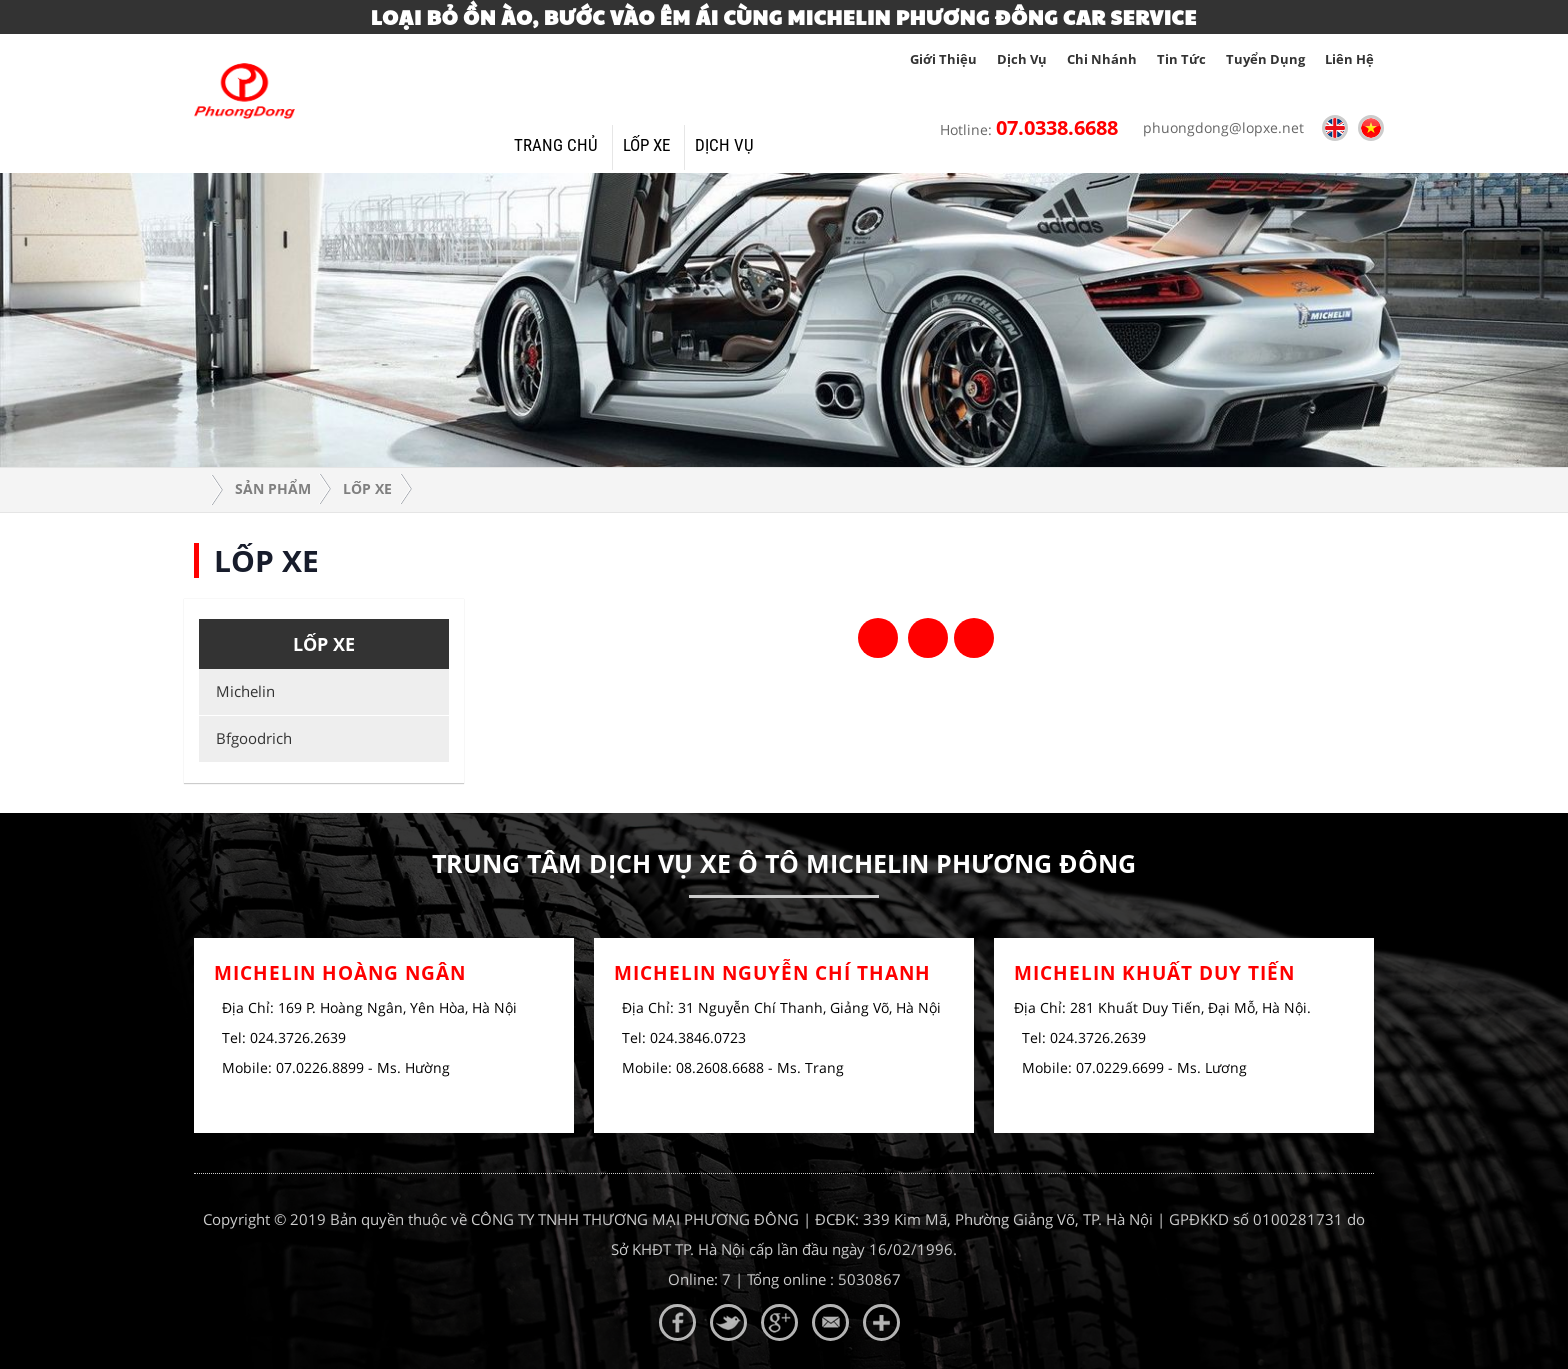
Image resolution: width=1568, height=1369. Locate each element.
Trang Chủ (556, 145)
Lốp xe (646, 145)
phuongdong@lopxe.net (1218, 127)
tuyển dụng (1265, 59)
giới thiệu (943, 59)
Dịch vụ (1022, 59)
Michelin (242, 691)
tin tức (1181, 59)
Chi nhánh (1102, 59)
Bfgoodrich (250, 738)
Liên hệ (1349, 59)
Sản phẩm (273, 488)
